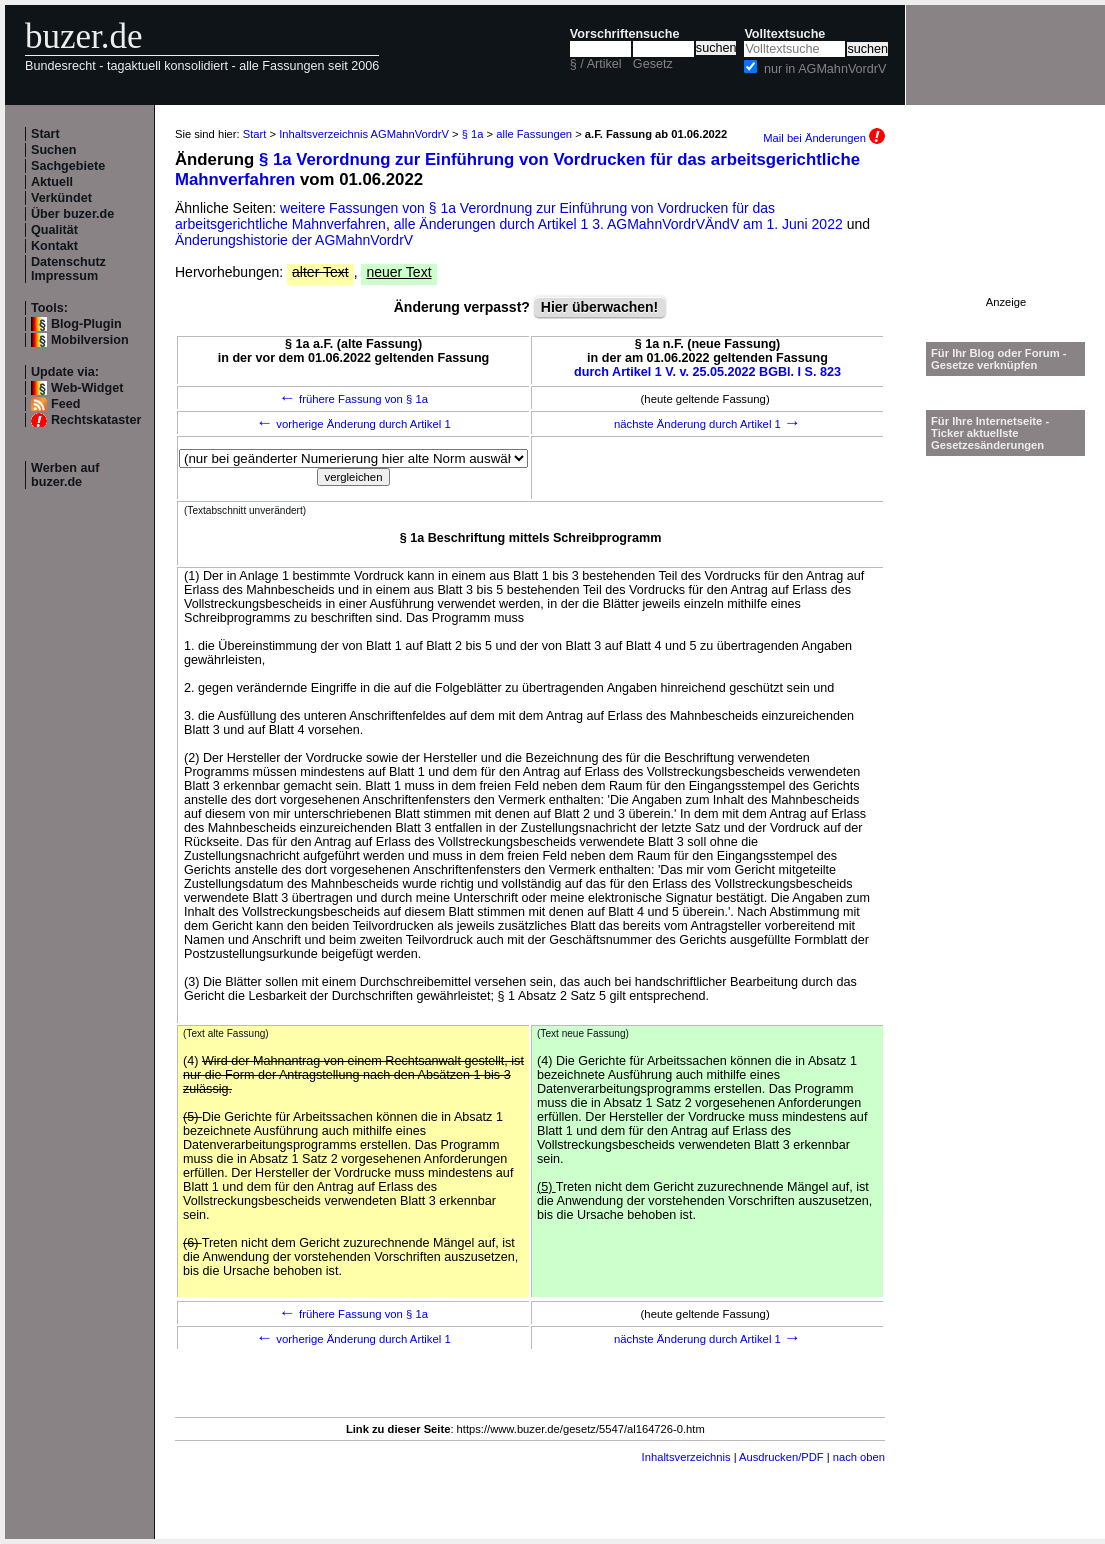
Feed (65, 404)
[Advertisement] (1006, 233)
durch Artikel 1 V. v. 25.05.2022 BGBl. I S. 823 (707, 372)
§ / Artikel (596, 64)
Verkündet (61, 198)
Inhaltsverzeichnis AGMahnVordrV (364, 134)
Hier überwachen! (599, 307)
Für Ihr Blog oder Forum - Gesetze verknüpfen (999, 359)
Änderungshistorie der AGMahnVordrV (294, 240)
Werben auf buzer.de (65, 475)
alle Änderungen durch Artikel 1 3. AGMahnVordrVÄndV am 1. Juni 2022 (620, 224)
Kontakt (54, 246)
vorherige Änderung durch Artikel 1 (353, 424)
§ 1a (473, 134)
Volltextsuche (784, 34)
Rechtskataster (96, 420)
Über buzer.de (72, 214)
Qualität (54, 230)
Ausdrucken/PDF (781, 1457)
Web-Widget (87, 388)
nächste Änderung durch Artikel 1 (707, 424)
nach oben (859, 1457)
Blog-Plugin (86, 324)
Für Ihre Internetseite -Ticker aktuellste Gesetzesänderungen (990, 433)
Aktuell (52, 182)
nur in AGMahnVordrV (825, 69)
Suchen (54, 150)
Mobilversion (90, 340)
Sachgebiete (68, 166)
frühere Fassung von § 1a (353, 399)
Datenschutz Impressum (68, 269)
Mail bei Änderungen (824, 138)
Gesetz (653, 64)
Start (45, 134)
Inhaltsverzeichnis (686, 1457)
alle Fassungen (534, 134)
